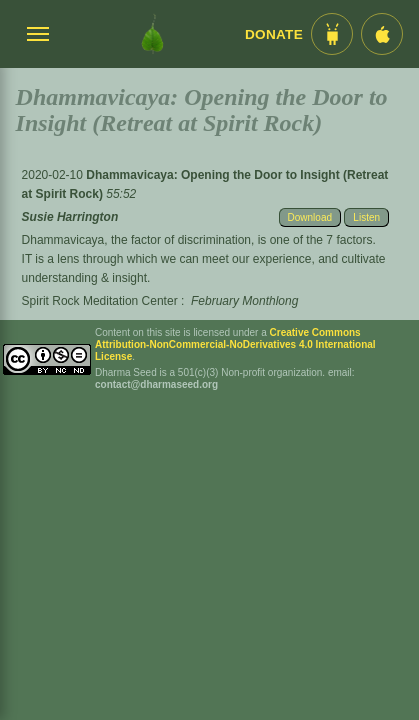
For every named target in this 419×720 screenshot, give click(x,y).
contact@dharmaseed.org (156, 384)
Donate (274, 34)
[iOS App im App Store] (382, 34)
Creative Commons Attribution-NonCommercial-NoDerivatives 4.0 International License (235, 344)
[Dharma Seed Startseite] (152, 34)
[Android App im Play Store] (332, 34)
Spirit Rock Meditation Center (100, 301)
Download (310, 217)
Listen (366, 217)
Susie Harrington (70, 217)
